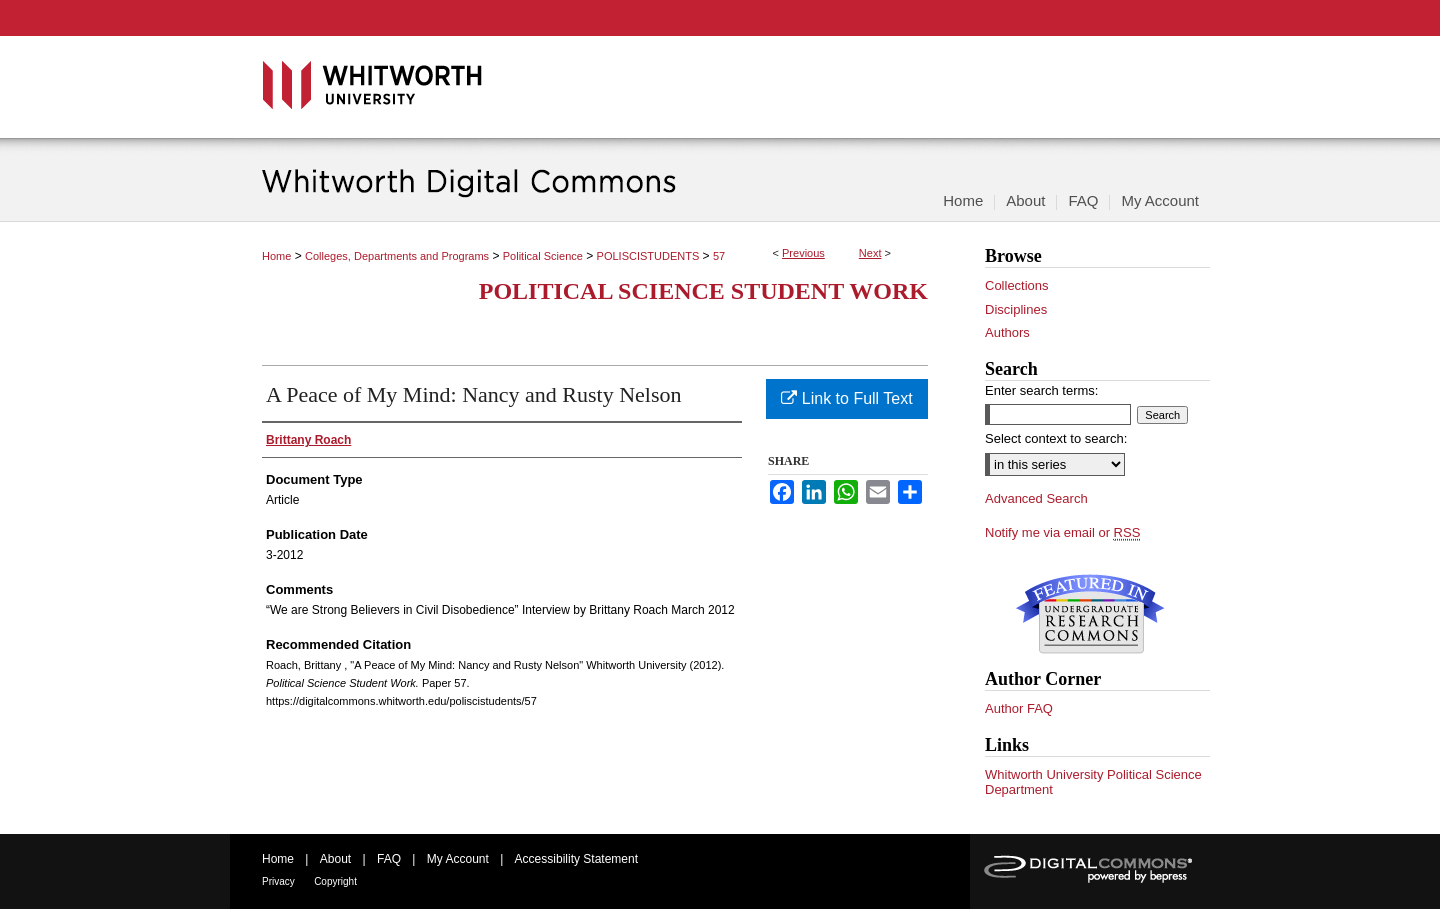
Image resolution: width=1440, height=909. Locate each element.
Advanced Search (1036, 498)
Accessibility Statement (576, 859)
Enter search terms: (1041, 390)
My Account (458, 859)
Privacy (278, 881)
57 (719, 256)
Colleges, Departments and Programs (397, 256)
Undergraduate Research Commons (1090, 614)
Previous (803, 253)
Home (276, 256)
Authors (1007, 332)
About (335, 859)
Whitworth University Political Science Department (1093, 782)
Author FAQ (1019, 708)
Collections (1017, 285)
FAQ (389, 859)
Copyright (335, 881)
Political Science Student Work (703, 291)
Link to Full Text (846, 398)
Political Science (543, 256)
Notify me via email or (1062, 533)
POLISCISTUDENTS (648, 256)
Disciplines (1016, 309)
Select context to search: (1056, 438)
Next (870, 253)
